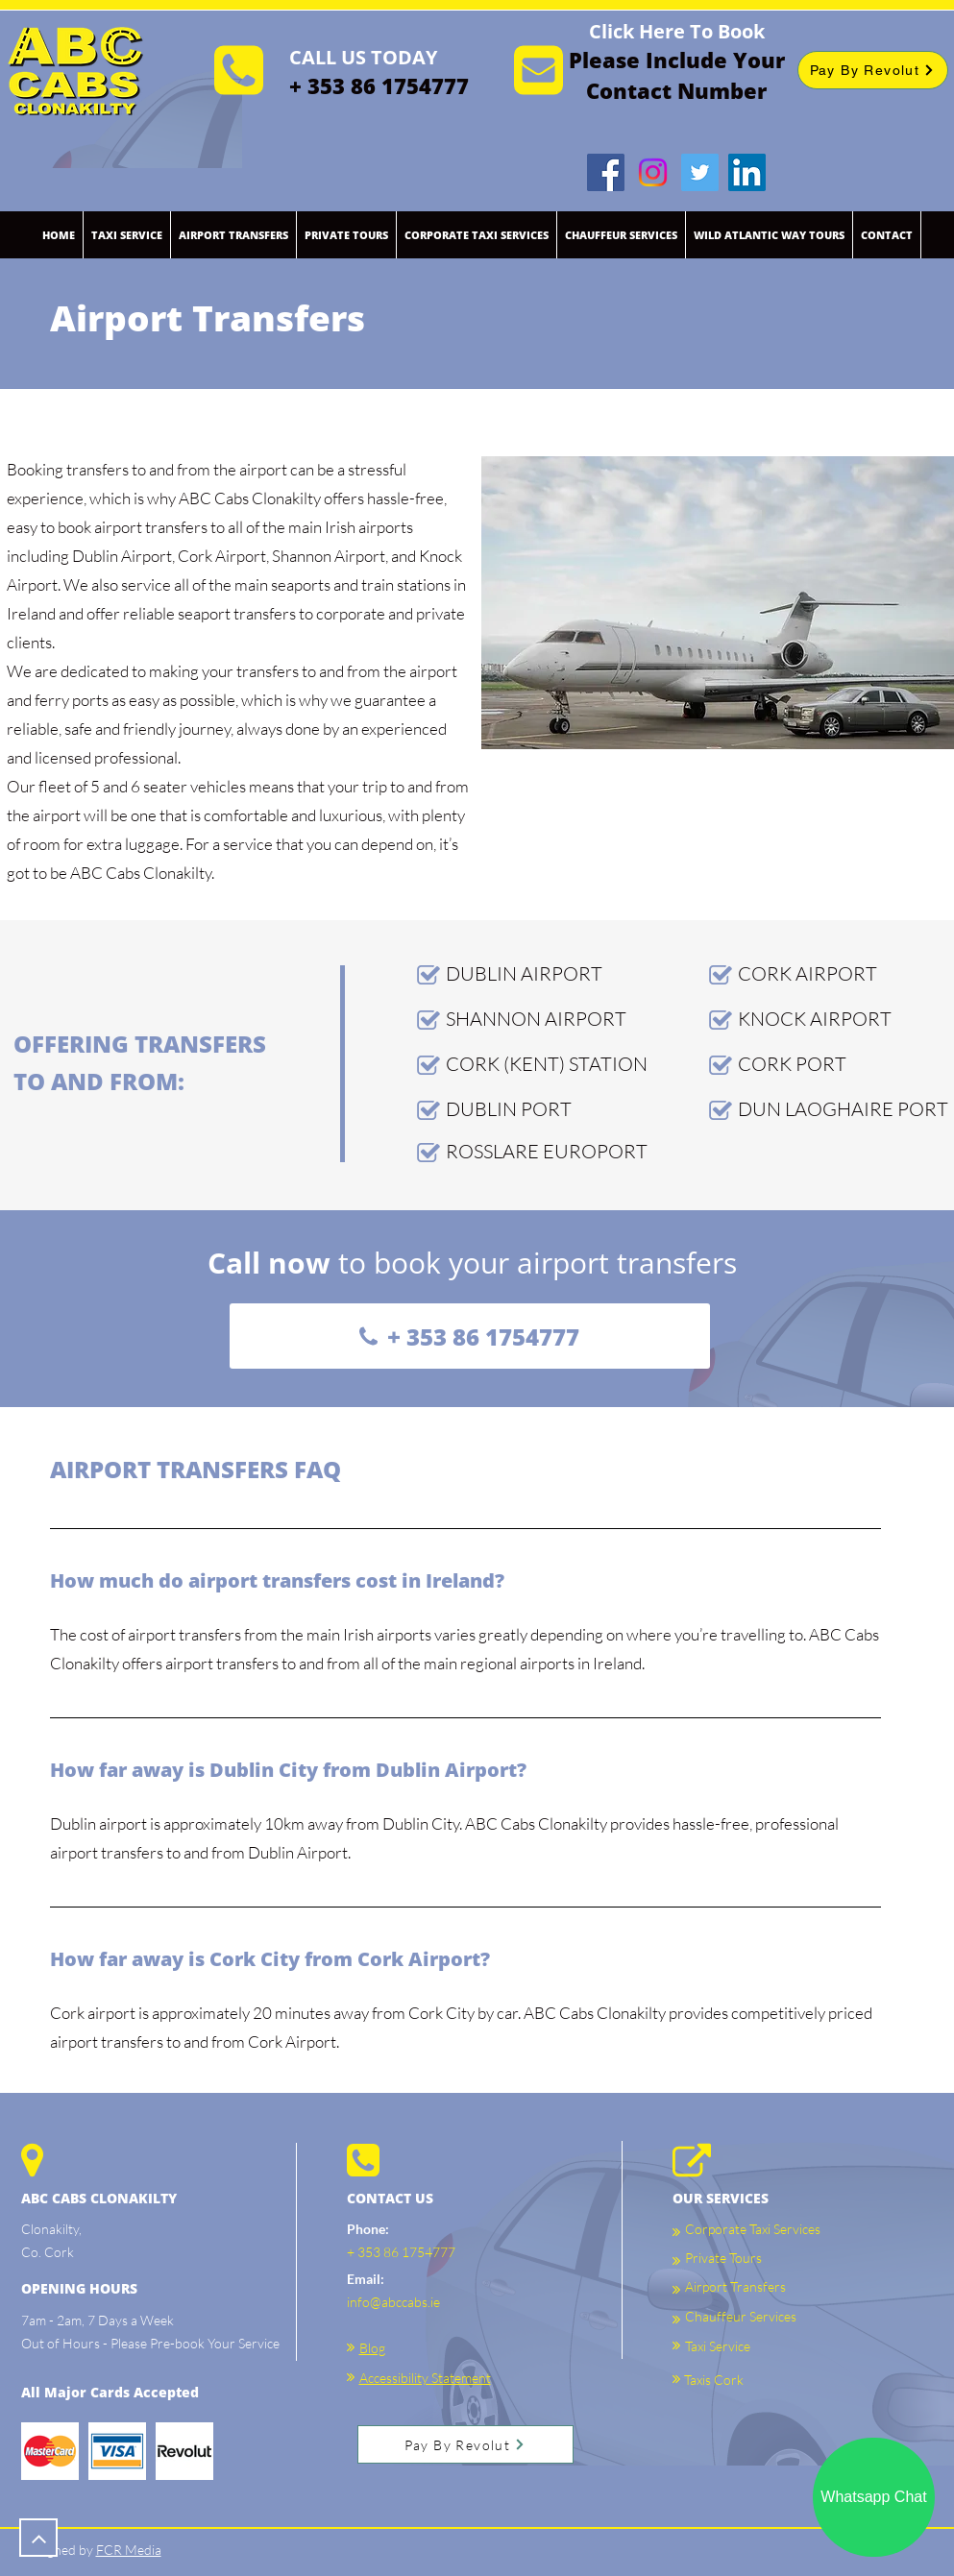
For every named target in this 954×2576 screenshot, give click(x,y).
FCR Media (128, 2549)
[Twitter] (700, 172)
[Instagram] (653, 172)
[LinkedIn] (747, 172)
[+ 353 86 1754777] (470, 1336)
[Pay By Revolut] (872, 70)
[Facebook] (605, 172)
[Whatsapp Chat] (874, 2497)
